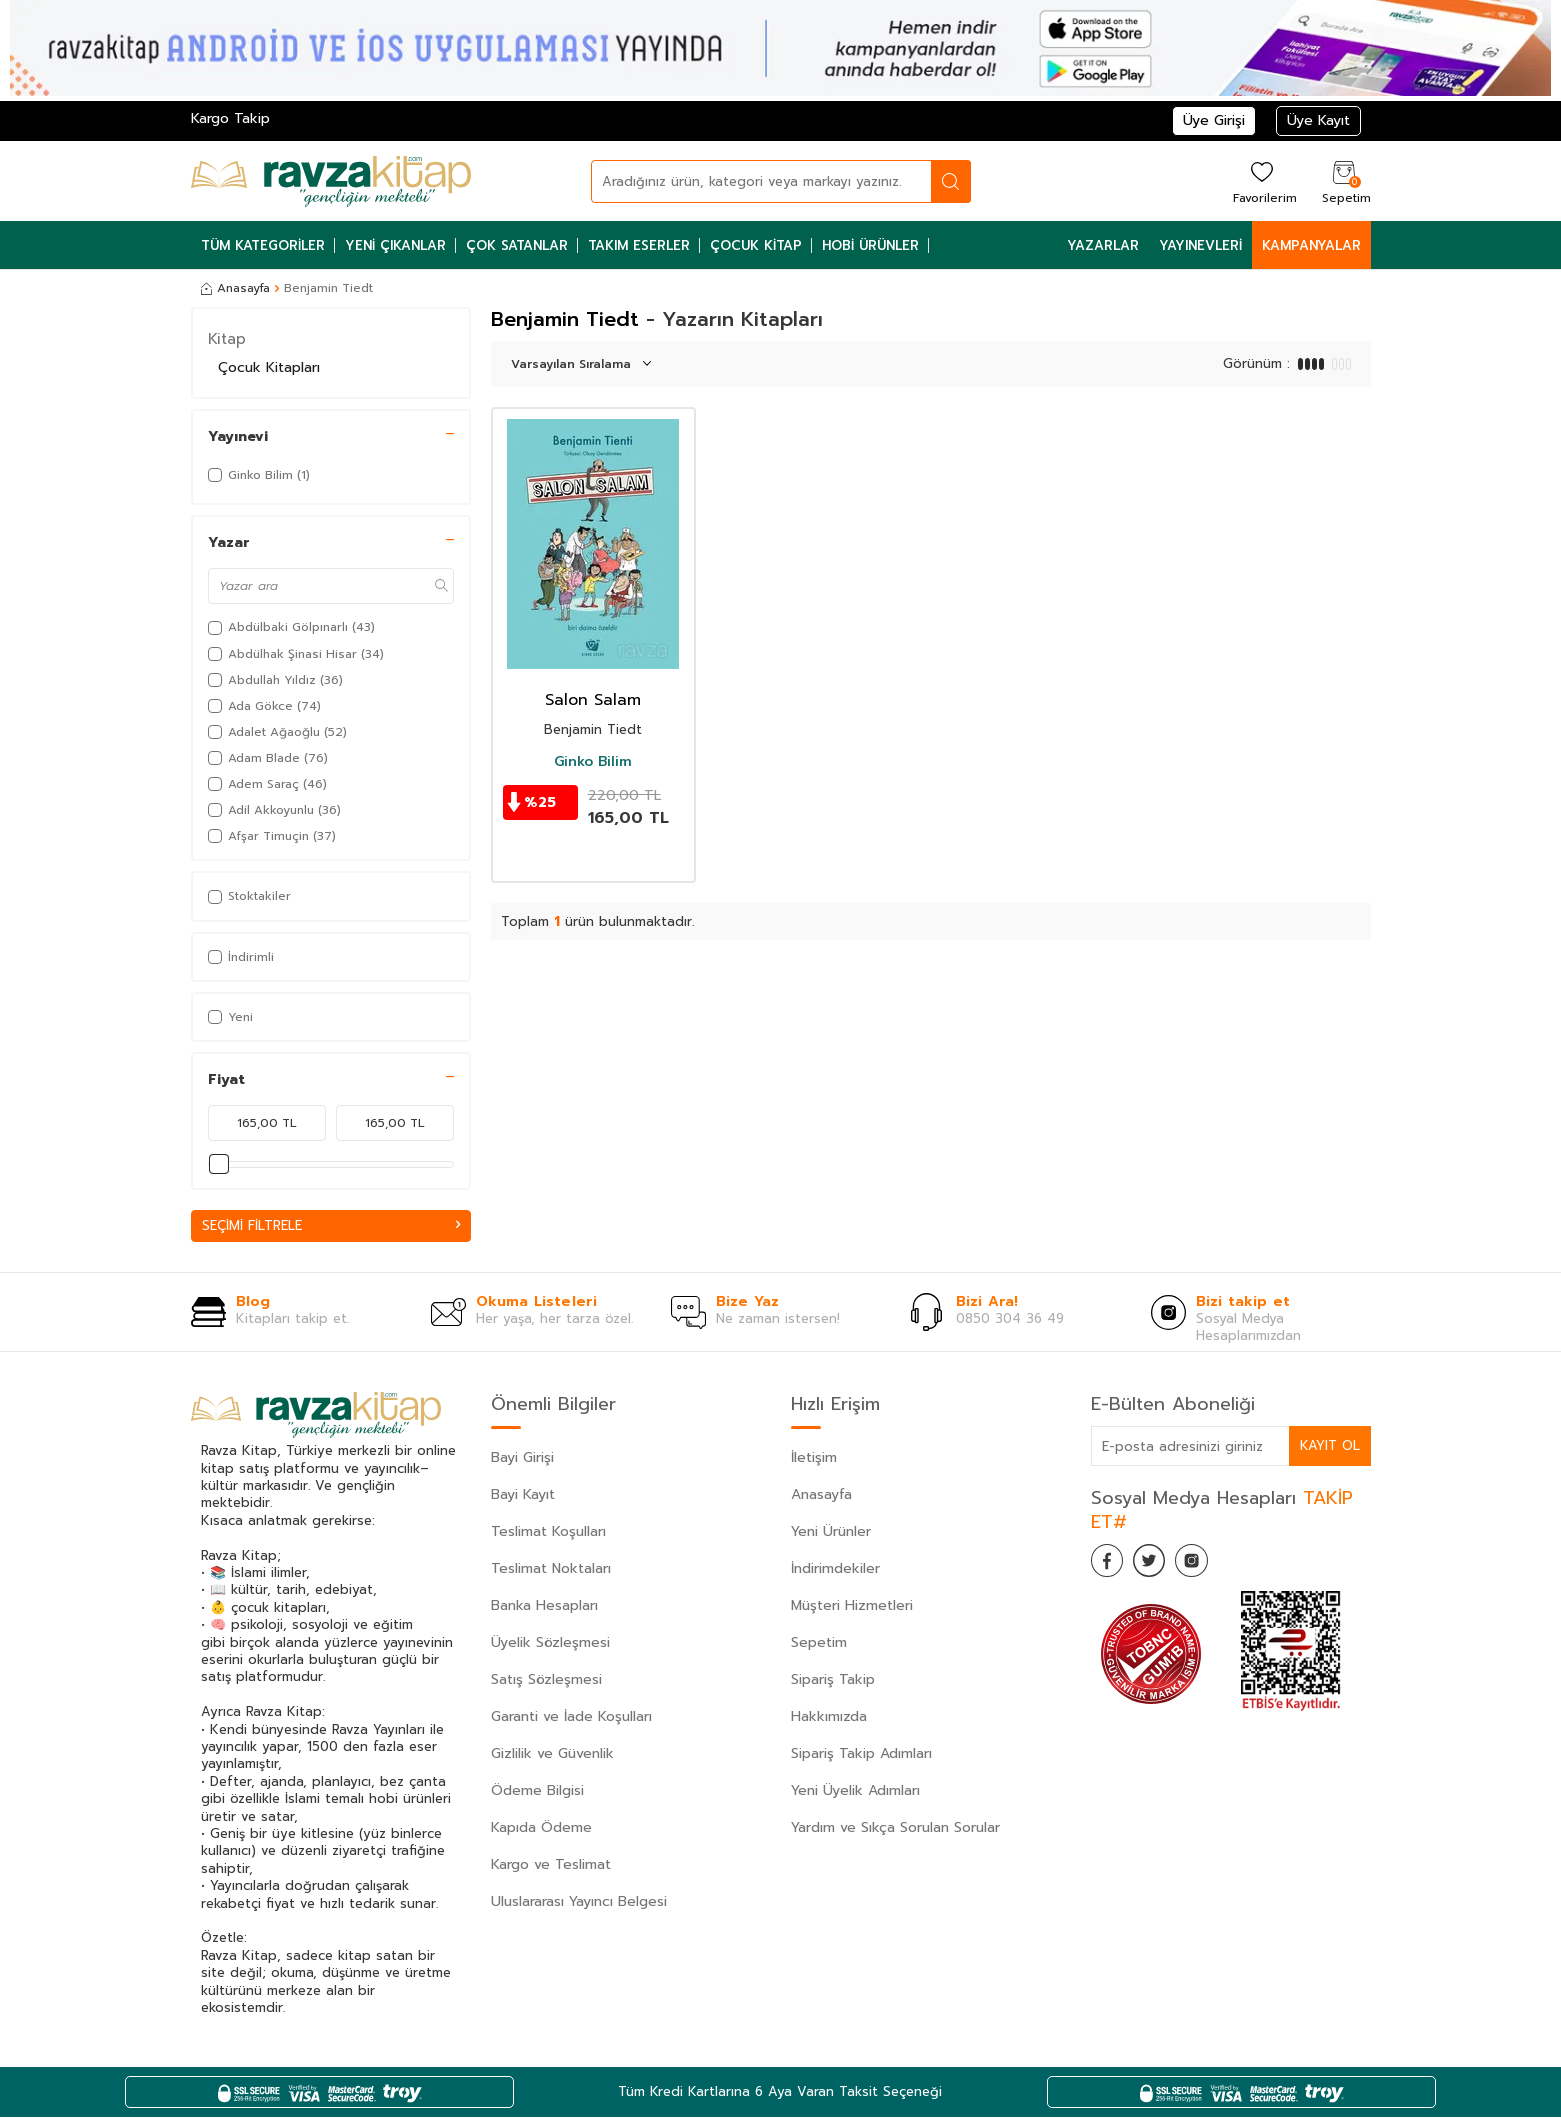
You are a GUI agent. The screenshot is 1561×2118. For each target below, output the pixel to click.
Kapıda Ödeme (541, 1828)
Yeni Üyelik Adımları (855, 1791)
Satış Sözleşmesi (546, 1680)
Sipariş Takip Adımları (861, 1754)
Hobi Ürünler (870, 245)
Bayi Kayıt (523, 1495)
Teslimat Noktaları (551, 1569)
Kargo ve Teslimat (551, 1865)
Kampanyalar (1311, 245)
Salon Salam (593, 700)
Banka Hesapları (544, 1606)
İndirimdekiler (835, 1569)
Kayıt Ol (1329, 1446)
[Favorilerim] (1262, 181)
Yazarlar (1103, 245)
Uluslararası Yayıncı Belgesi (579, 1902)
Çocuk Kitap (756, 245)
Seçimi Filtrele (331, 1225)
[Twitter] (1161, 1566)
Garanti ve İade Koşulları (571, 1717)
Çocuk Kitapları (269, 367)
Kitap (227, 339)
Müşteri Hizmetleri (852, 1606)
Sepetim (819, 1643)
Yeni (230, 1017)
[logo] (331, 181)
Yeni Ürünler (831, 1532)
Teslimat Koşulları (548, 1532)
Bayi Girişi (522, 1458)
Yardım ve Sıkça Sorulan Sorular (895, 1828)
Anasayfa (235, 288)
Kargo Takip (230, 118)
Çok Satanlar (517, 245)
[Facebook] (1111, 1566)
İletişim (814, 1458)
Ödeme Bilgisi (537, 1791)
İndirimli (241, 957)
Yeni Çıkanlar (395, 245)
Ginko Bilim (593, 762)
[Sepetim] (1344, 181)
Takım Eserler (639, 245)
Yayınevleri (1200, 245)
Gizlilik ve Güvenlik (552, 1754)
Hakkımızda (829, 1717)
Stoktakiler (249, 896)
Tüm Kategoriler (263, 245)
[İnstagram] (1211, 1566)
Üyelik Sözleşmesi (550, 1643)
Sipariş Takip (833, 1680)
